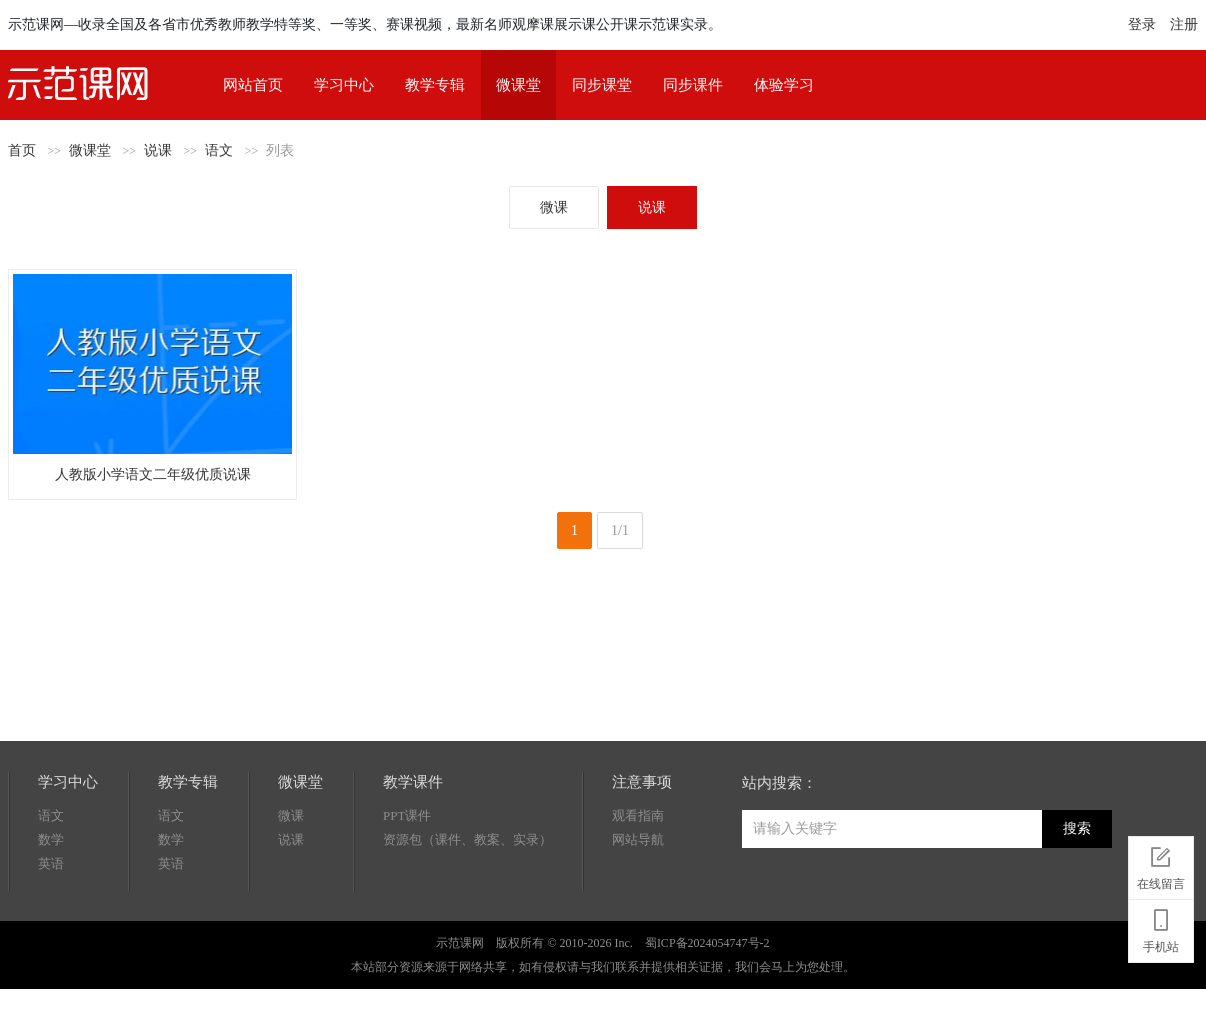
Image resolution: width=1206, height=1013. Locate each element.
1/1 (620, 530)
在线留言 (1161, 865)
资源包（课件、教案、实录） (467, 839)
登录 (1142, 24)
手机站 (1161, 928)
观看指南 (638, 815)
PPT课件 (407, 815)
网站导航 (638, 839)
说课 (158, 150)
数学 (51, 839)
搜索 (1077, 828)
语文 (219, 150)
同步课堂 (602, 85)
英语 (51, 863)
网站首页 (253, 85)
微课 (554, 207)
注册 (1184, 24)
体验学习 (784, 85)
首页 (22, 150)
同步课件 (693, 85)
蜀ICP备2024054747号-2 (707, 943)
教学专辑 (435, 85)
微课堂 (518, 85)
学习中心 (344, 85)
